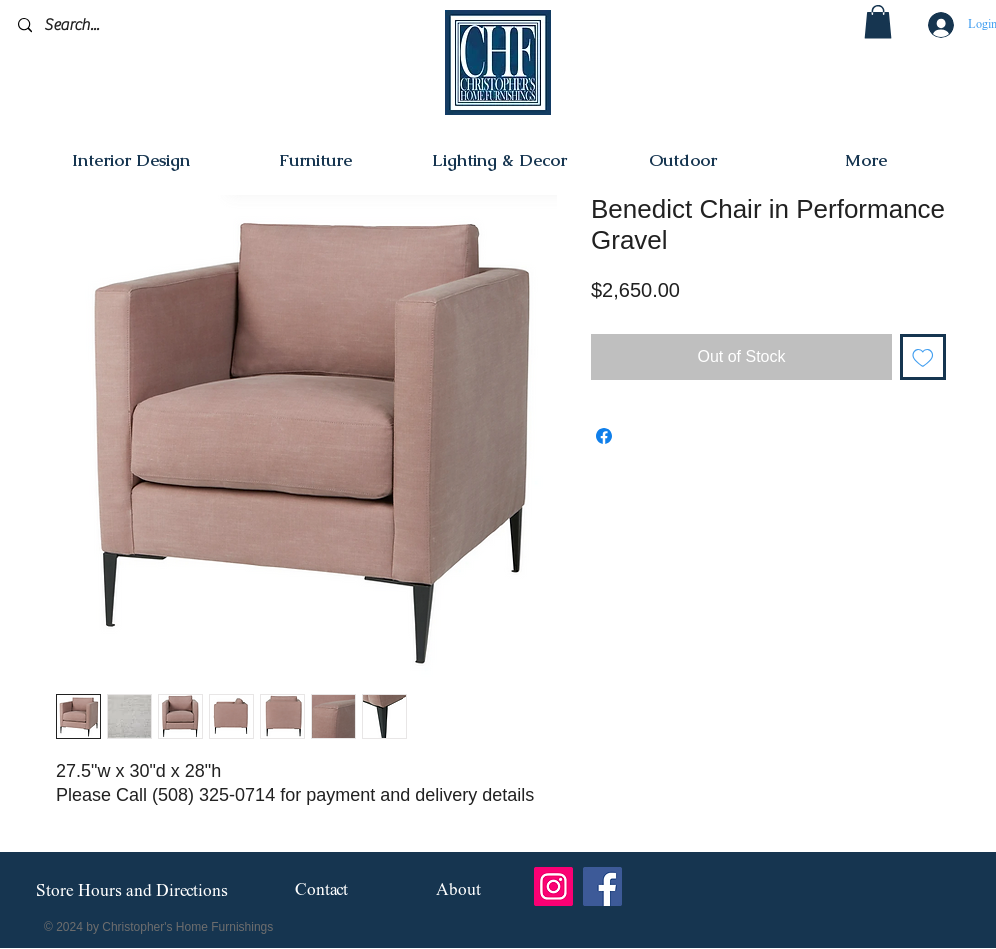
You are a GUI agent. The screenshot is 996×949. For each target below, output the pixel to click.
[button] (878, 21)
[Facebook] (602, 886)
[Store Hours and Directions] (131, 892)
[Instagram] (553, 886)
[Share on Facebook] (604, 436)
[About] (458, 891)
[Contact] (321, 891)
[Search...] (112, 25)
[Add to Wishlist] (923, 357)
